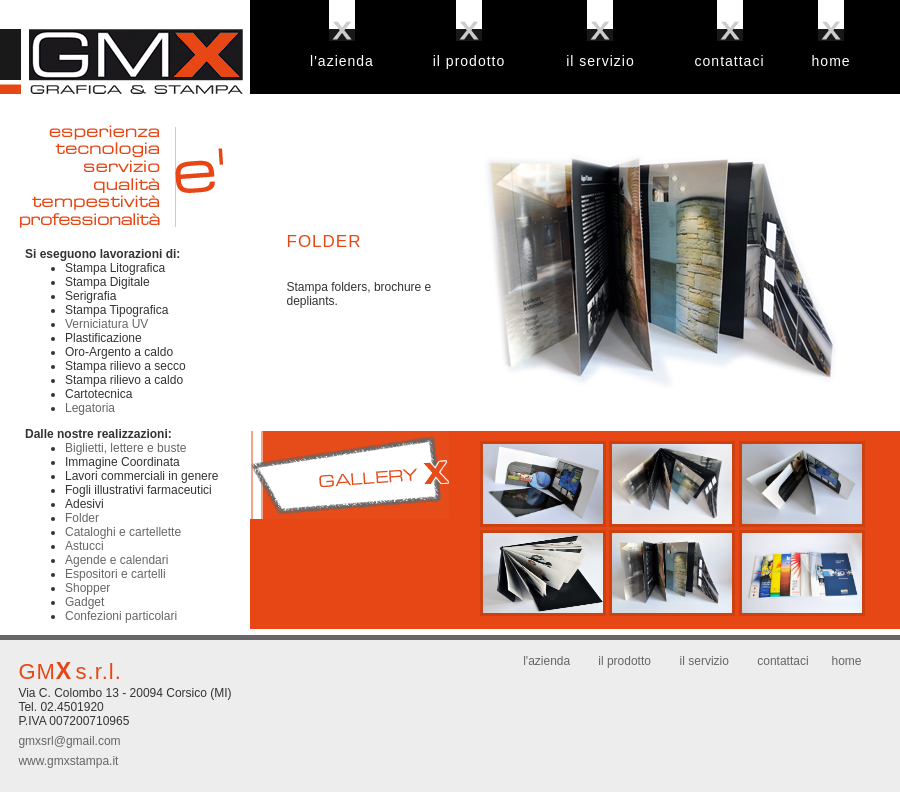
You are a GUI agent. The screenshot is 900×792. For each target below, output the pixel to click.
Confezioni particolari (121, 616)
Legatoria (90, 408)
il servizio (600, 61)
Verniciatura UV (106, 324)
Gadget (84, 602)
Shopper (87, 588)
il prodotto (469, 61)
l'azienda (342, 61)
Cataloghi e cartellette (123, 532)
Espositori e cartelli (115, 574)
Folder (82, 518)
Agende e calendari (116, 560)
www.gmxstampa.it (68, 761)
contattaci (730, 61)
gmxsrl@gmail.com (69, 741)
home (831, 61)
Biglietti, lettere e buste (125, 448)
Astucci (84, 546)
